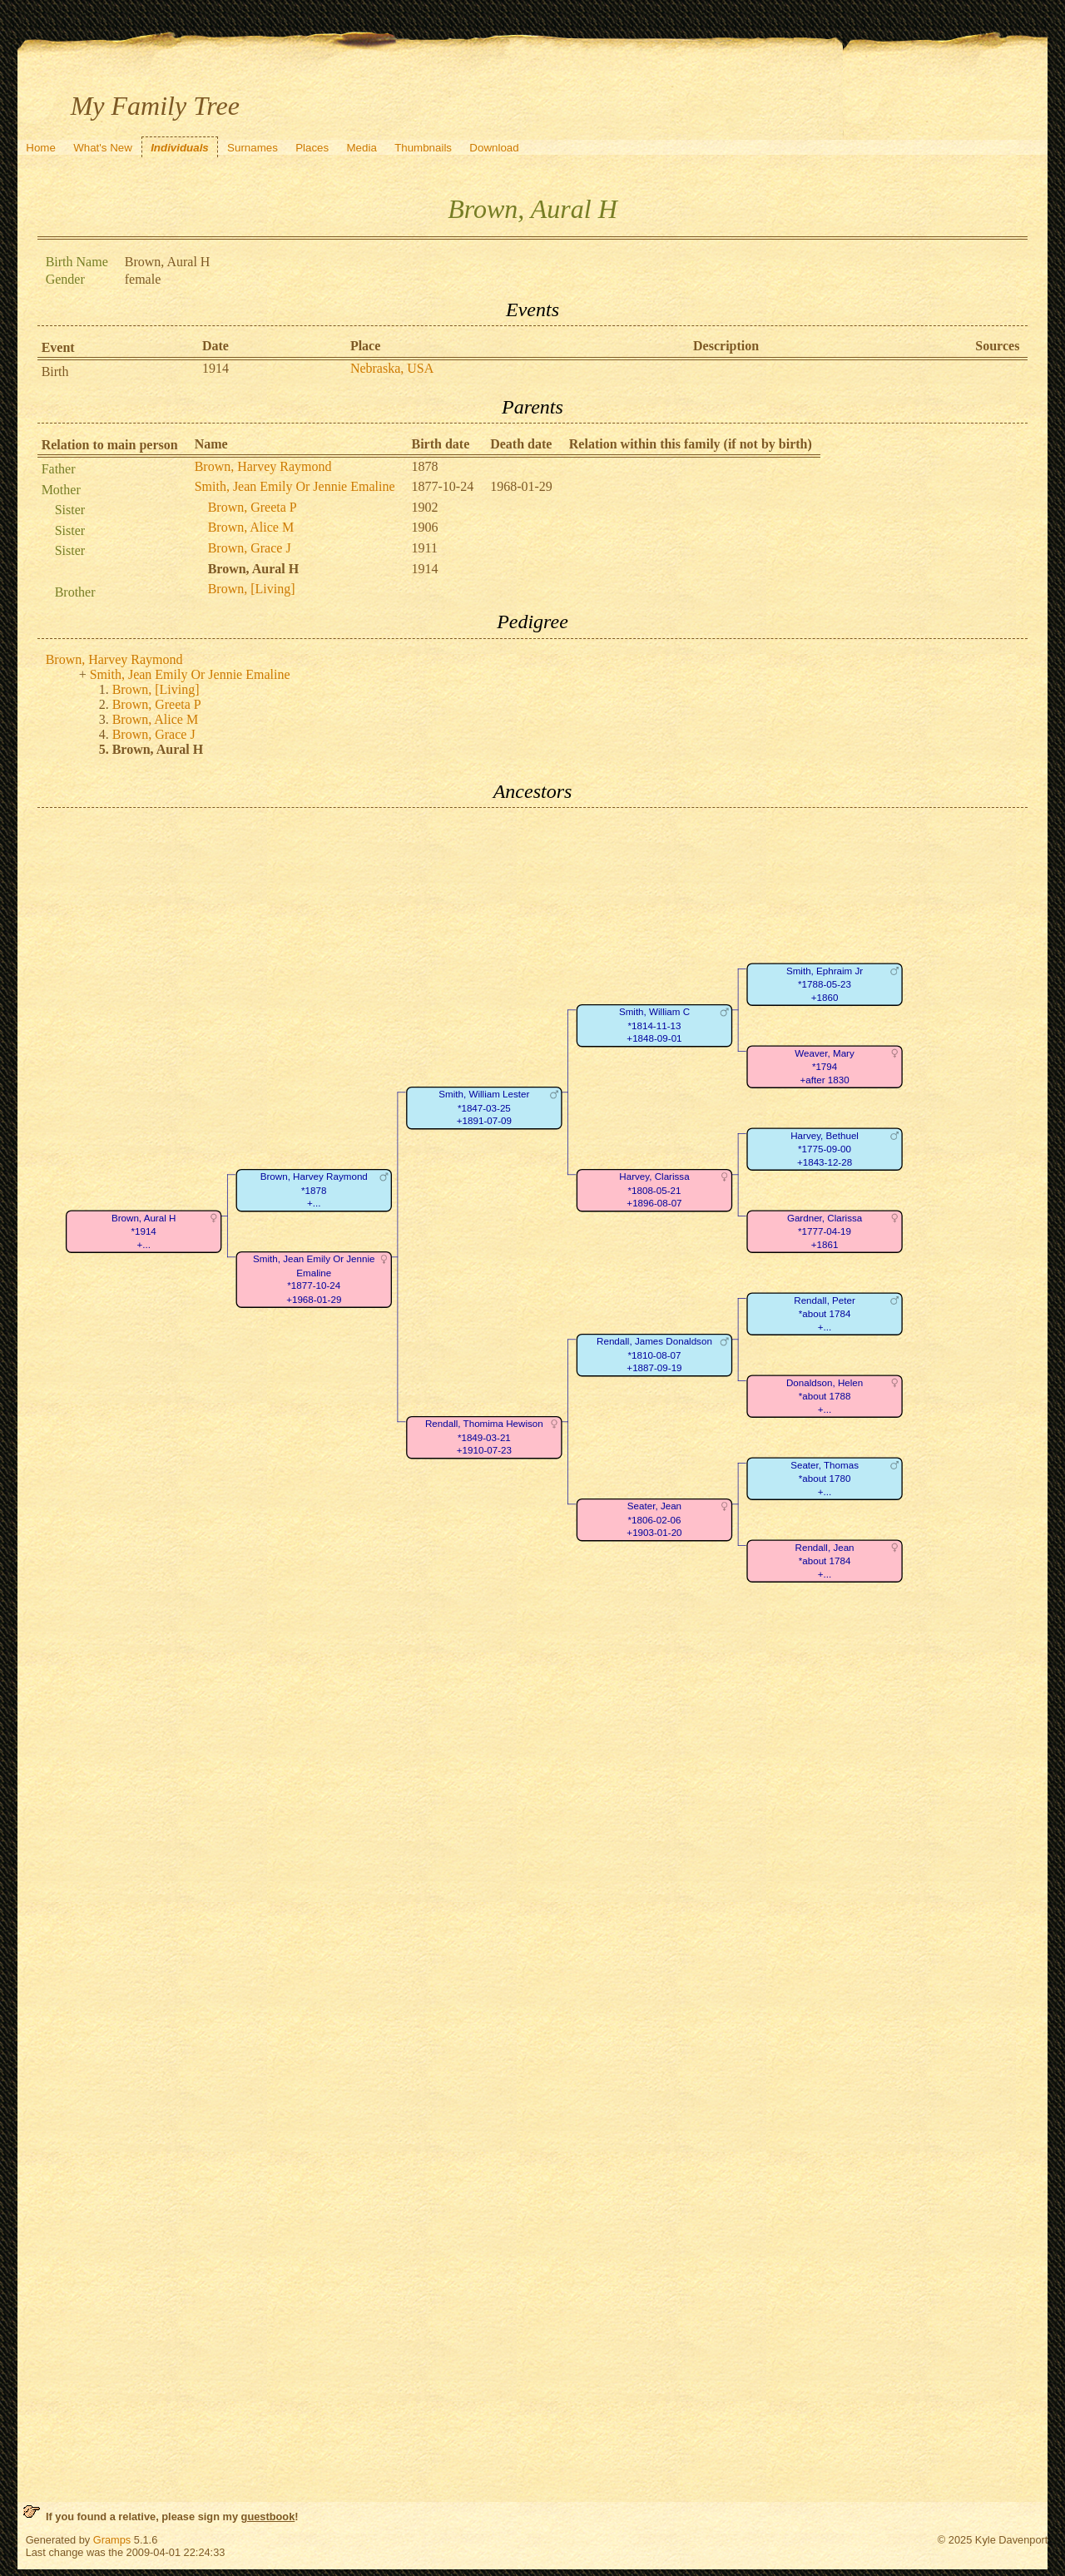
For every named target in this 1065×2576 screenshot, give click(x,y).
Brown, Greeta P (252, 507)
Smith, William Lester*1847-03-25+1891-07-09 (483, 1108)
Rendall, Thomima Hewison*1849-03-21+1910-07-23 (484, 1438)
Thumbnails (423, 147)
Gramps (112, 2540)
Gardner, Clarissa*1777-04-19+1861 (824, 1231)
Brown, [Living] (251, 589)
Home (41, 147)
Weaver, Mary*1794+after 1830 (824, 1067)
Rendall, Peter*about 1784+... (824, 1314)
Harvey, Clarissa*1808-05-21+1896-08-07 (654, 1191)
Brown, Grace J (249, 548)
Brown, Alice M (251, 527)
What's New (102, 147)
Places (312, 147)
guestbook (268, 2516)
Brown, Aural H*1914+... (143, 1231)
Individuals (180, 147)
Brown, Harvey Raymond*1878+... (313, 1191)
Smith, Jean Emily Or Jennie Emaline (295, 486)
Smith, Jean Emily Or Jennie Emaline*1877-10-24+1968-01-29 (313, 1279)
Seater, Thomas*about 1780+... (824, 1478)
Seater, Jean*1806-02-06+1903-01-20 (654, 1520)
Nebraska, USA (391, 368)
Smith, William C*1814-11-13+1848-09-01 (654, 1026)
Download (493, 147)
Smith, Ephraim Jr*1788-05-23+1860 (824, 984)
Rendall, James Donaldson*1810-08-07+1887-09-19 (654, 1355)
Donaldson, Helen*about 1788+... (824, 1396)
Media (362, 147)
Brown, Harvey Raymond (263, 466)
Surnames (252, 147)
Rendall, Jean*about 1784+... (824, 1561)
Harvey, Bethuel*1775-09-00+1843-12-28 (824, 1149)
